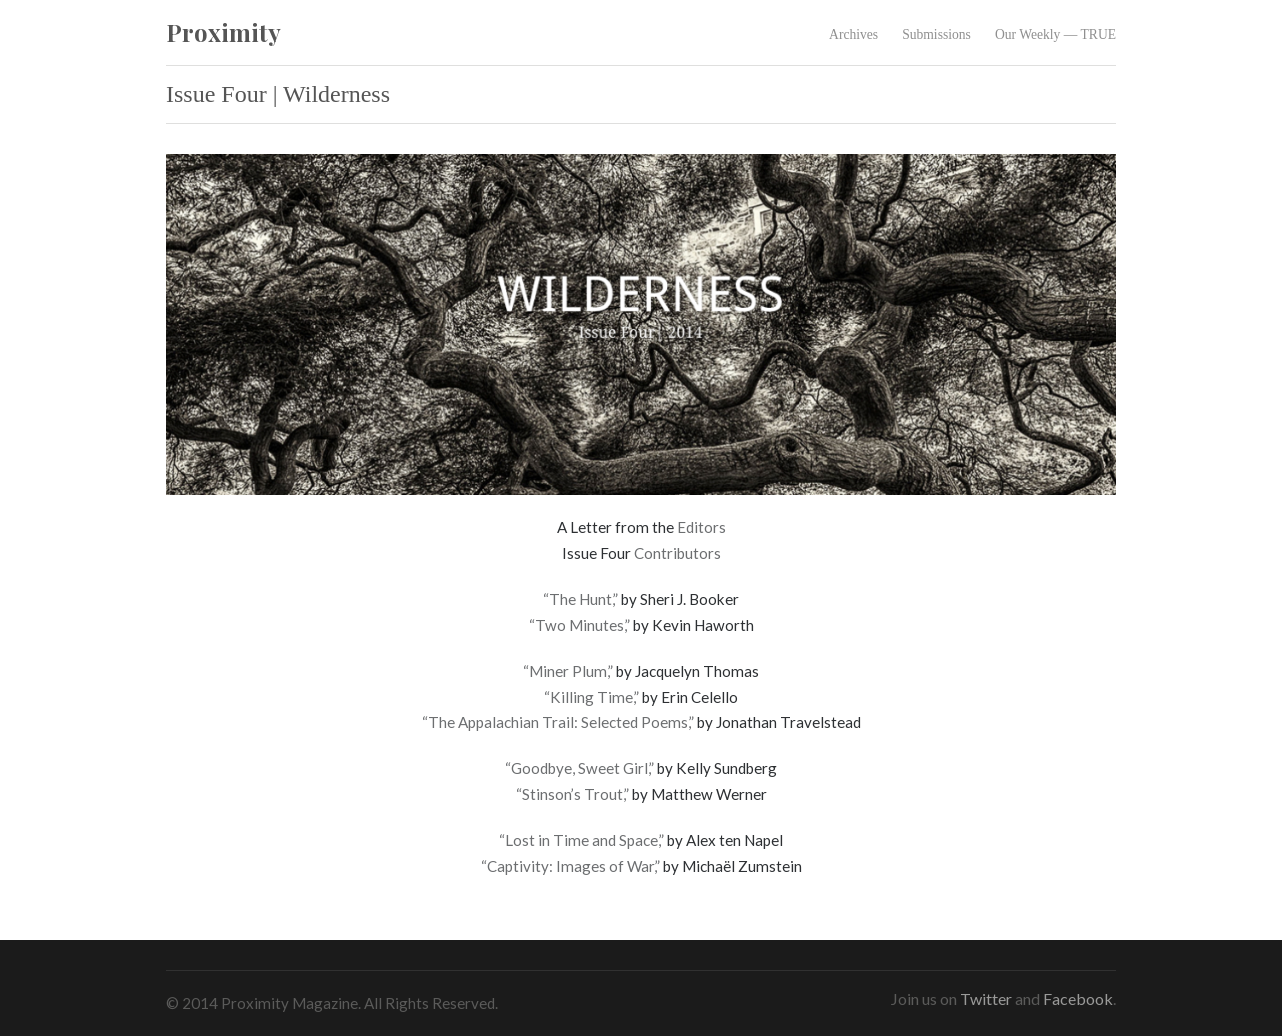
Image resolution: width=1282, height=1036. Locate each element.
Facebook (1078, 998)
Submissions (936, 34)
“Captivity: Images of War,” (570, 866)
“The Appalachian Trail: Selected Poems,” (558, 722)
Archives (853, 34)
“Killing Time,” (591, 697)
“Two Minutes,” (579, 625)
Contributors (677, 553)
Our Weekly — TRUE (1055, 34)
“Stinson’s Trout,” (572, 794)
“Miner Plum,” (568, 671)
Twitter (986, 998)
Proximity (223, 32)
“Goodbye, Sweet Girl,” (579, 768)
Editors (701, 527)
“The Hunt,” (580, 599)
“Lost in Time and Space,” (581, 840)
